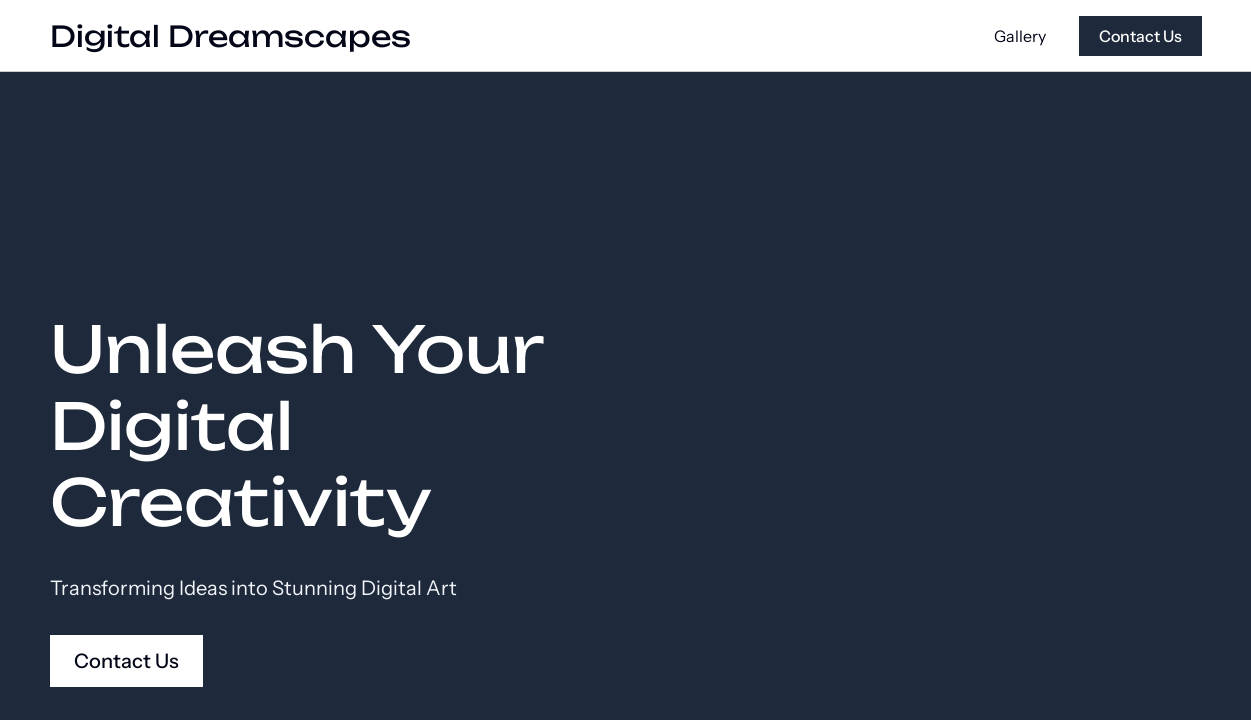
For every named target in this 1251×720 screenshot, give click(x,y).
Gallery (1020, 36)
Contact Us (1140, 36)
